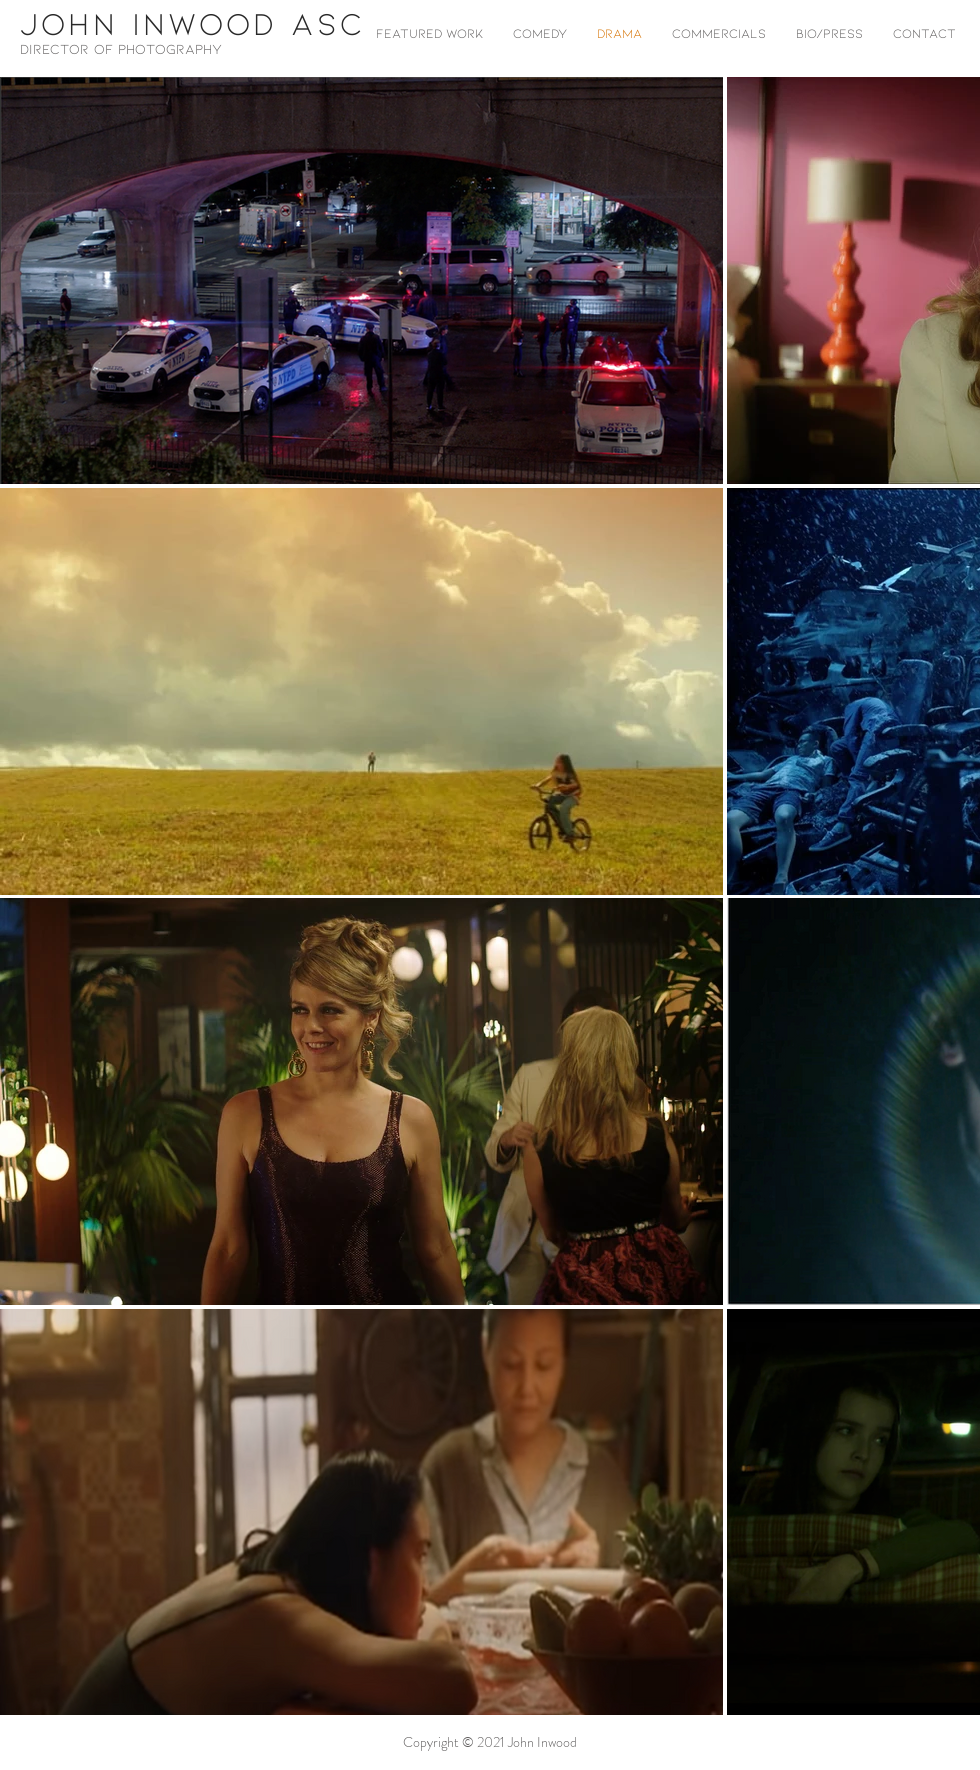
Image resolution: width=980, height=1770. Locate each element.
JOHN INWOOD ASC (192, 22)
